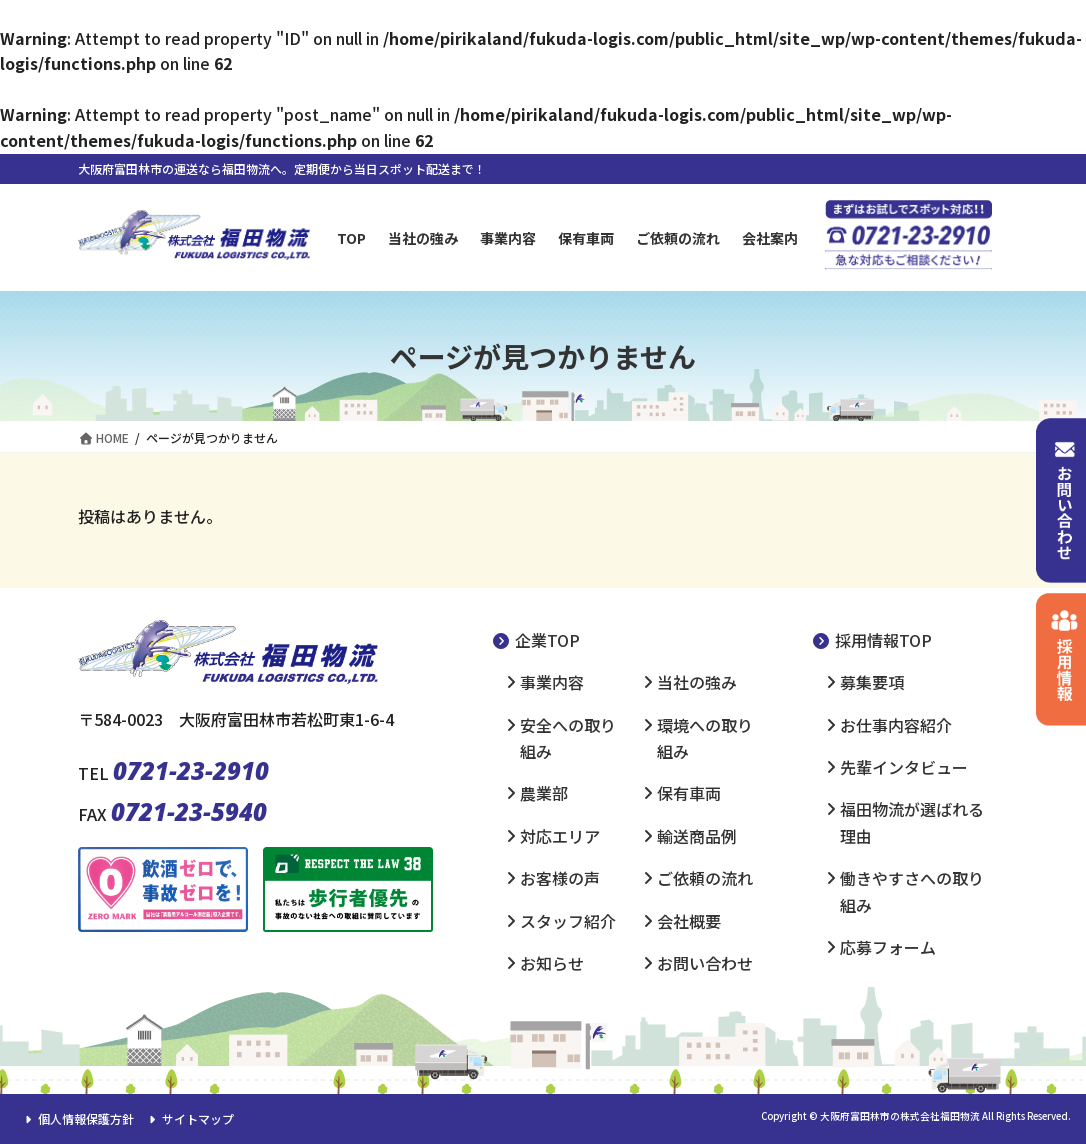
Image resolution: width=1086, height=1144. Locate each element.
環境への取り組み (705, 738)
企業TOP (535, 640)
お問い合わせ (705, 963)
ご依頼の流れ (705, 878)
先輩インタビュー (904, 767)
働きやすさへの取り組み (912, 891)
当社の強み (697, 682)
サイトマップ (189, 1118)
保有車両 (689, 793)
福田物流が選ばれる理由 (912, 822)
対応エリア (560, 836)
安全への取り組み (568, 738)
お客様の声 (560, 878)
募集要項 (872, 682)
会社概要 (689, 921)
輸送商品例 (697, 836)
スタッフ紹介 (568, 921)
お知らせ (552, 963)
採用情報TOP (871, 640)
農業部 (544, 793)
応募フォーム (888, 947)
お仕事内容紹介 (896, 725)
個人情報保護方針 (77, 1118)
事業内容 (552, 682)
